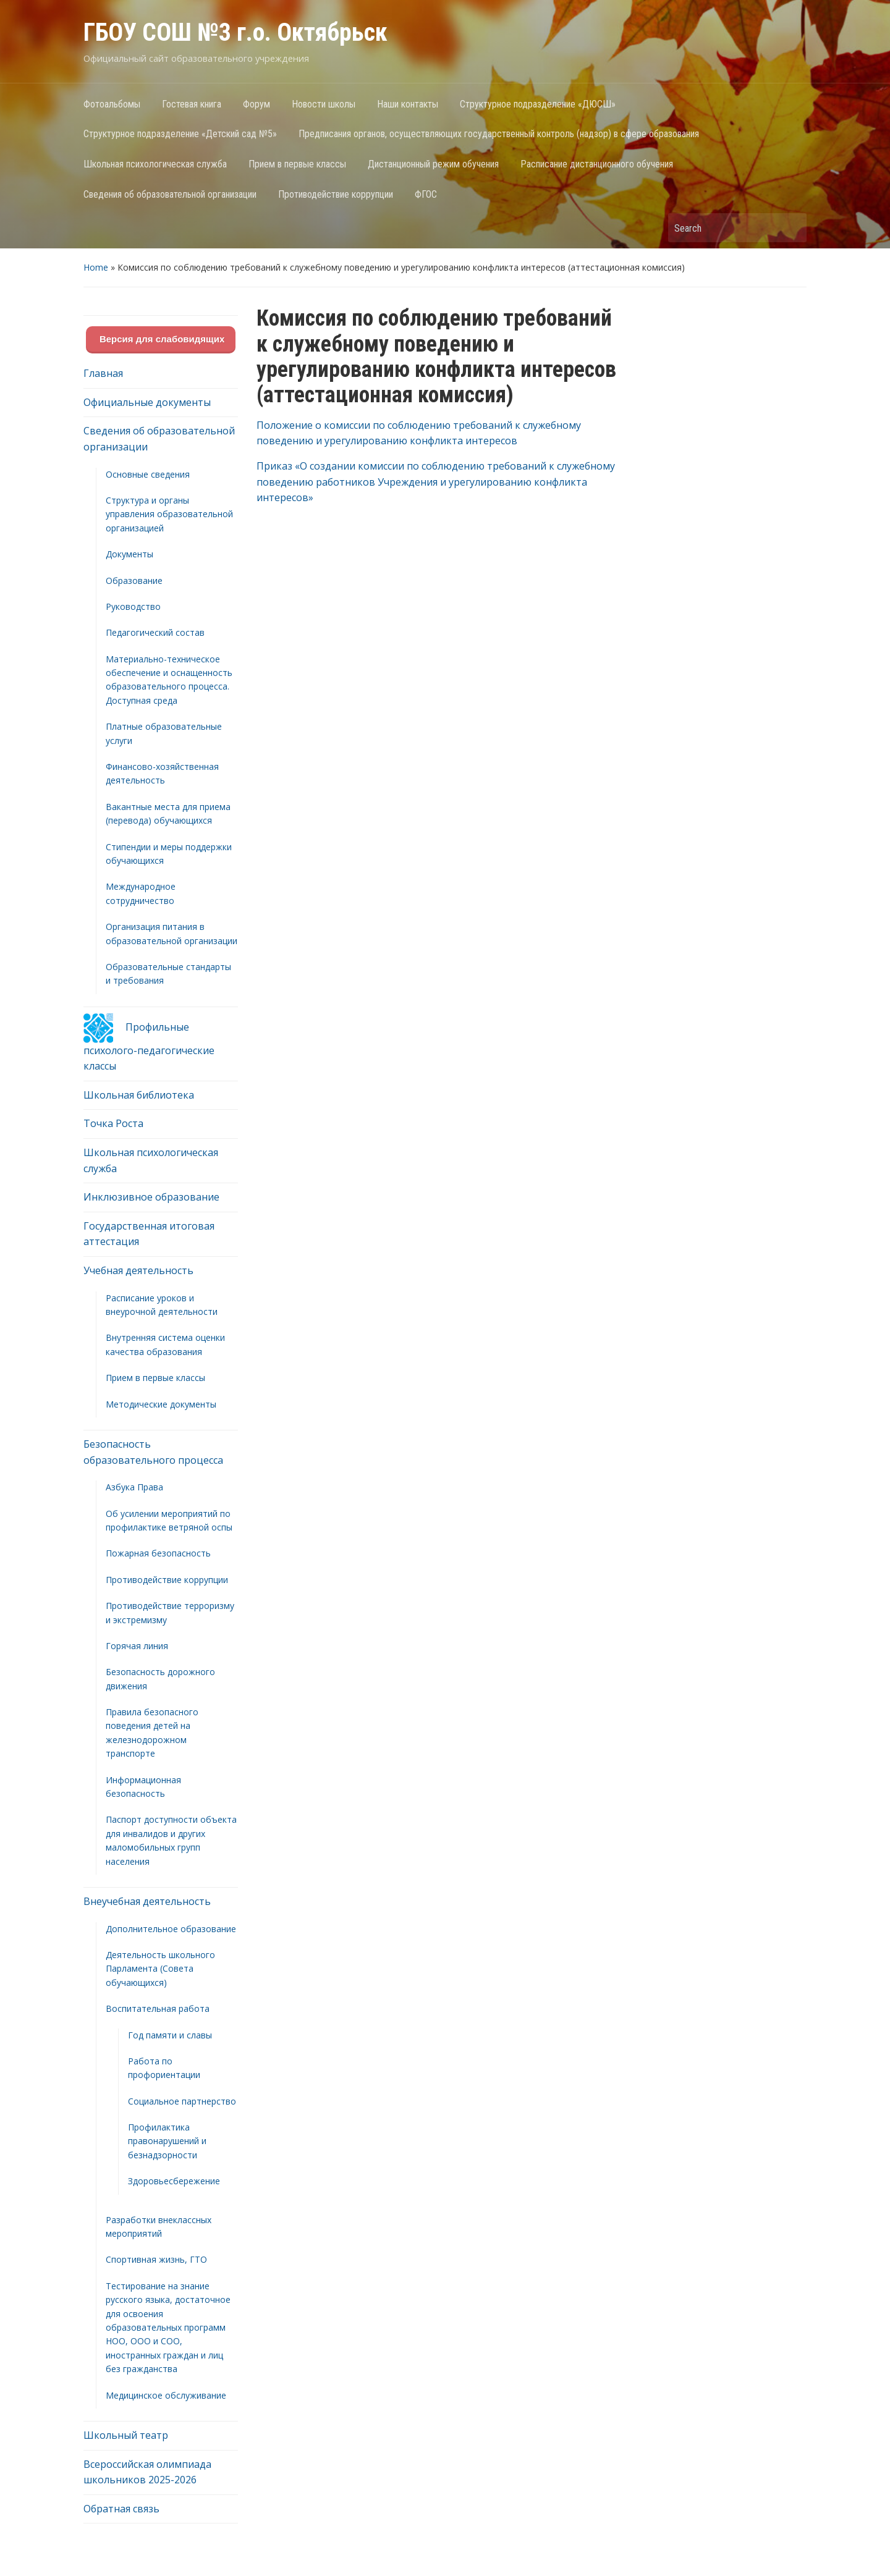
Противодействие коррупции (335, 194)
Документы (129, 554)
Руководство (133, 606)
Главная (103, 373)
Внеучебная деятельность (147, 1901)
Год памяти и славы (170, 2035)
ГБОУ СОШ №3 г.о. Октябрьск (235, 32)
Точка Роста (113, 1123)
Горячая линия (137, 1646)
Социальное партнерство (182, 2101)
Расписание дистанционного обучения (596, 164)
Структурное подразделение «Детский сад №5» (180, 134)
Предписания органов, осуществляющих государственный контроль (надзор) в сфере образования (499, 134)
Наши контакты (407, 104)
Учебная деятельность (138, 1270)
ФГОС (426, 194)
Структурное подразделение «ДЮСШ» (538, 104)
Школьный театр (125, 2435)
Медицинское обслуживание (166, 2395)
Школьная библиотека (138, 1095)
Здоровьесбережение (174, 2181)
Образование (134, 580)
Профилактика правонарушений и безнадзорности (167, 2141)
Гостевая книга (191, 104)
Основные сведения (148, 474)
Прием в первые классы (297, 164)
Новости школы (323, 104)
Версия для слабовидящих (161, 339)
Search (791, 227)
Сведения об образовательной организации (169, 194)
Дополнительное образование (171, 1929)
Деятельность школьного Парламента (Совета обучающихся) (160, 1968)
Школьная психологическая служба (155, 164)
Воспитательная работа (158, 2008)
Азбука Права (134, 1487)
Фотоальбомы (111, 104)
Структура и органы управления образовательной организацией (169, 514)
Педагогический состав (155, 632)
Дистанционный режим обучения (433, 164)
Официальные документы (147, 402)
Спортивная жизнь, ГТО (156, 2259)
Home (95, 267)
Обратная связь (121, 2508)
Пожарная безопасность (158, 1553)
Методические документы (161, 1404)
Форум (256, 104)
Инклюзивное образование (151, 1197)
